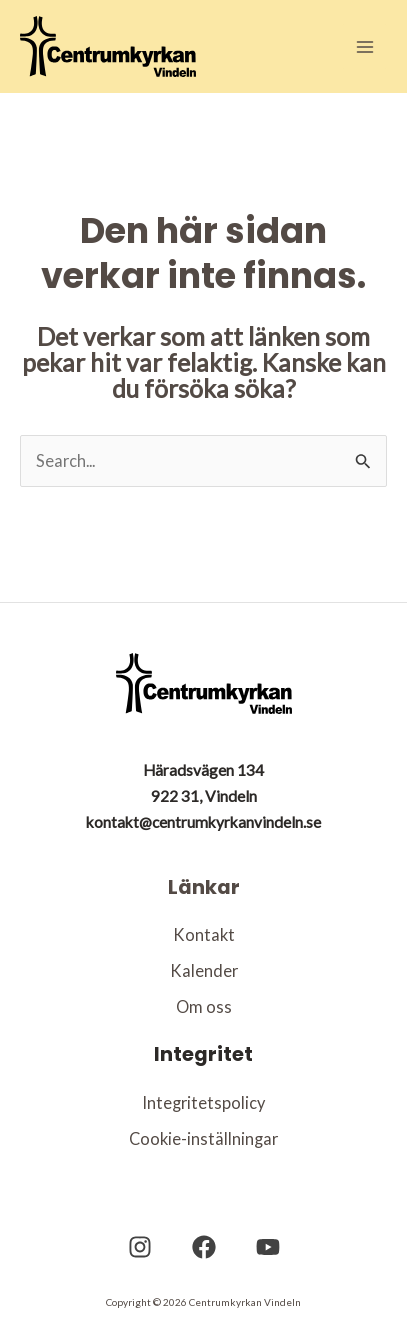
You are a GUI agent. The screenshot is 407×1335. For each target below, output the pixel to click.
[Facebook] (204, 1247)
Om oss (204, 1006)
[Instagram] (140, 1247)
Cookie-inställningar (203, 1138)
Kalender (204, 970)
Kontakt (204, 934)
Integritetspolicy (203, 1102)
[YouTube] (268, 1247)
